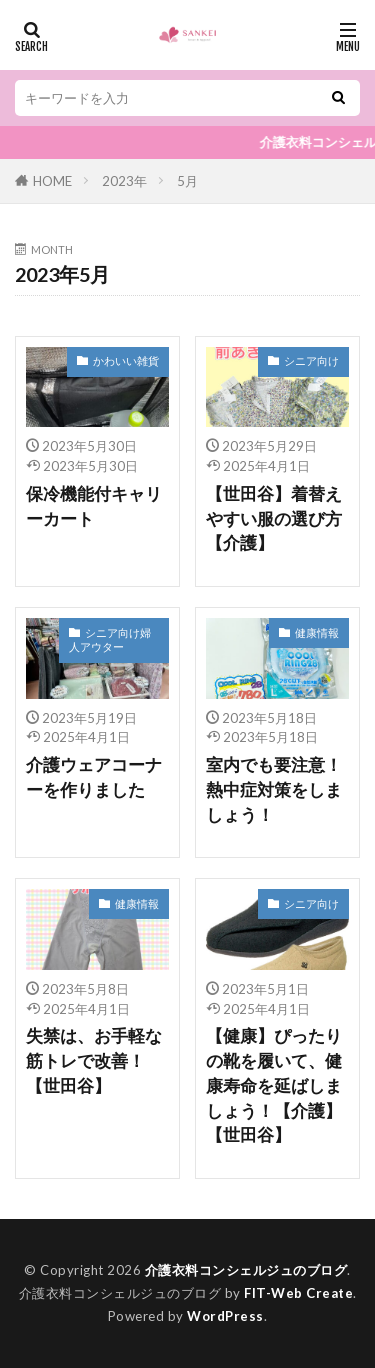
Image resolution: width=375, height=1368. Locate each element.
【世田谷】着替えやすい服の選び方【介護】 (274, 519)
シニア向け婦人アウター (110, 640)
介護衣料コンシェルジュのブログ (246, 1270)
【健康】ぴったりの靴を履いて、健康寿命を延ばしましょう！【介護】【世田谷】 (274, 1085)
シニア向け (311, 360)
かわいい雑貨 (126, 360)
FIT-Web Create (298, 1293)
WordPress (225, 1316)
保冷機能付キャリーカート (94, 506)
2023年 (124, 181)
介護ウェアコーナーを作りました (94, 777)
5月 (187, 181)
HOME (52, 181)
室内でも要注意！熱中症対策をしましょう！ (274, 790)
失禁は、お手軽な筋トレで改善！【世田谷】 (94, 1061)
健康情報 (317, 632)
